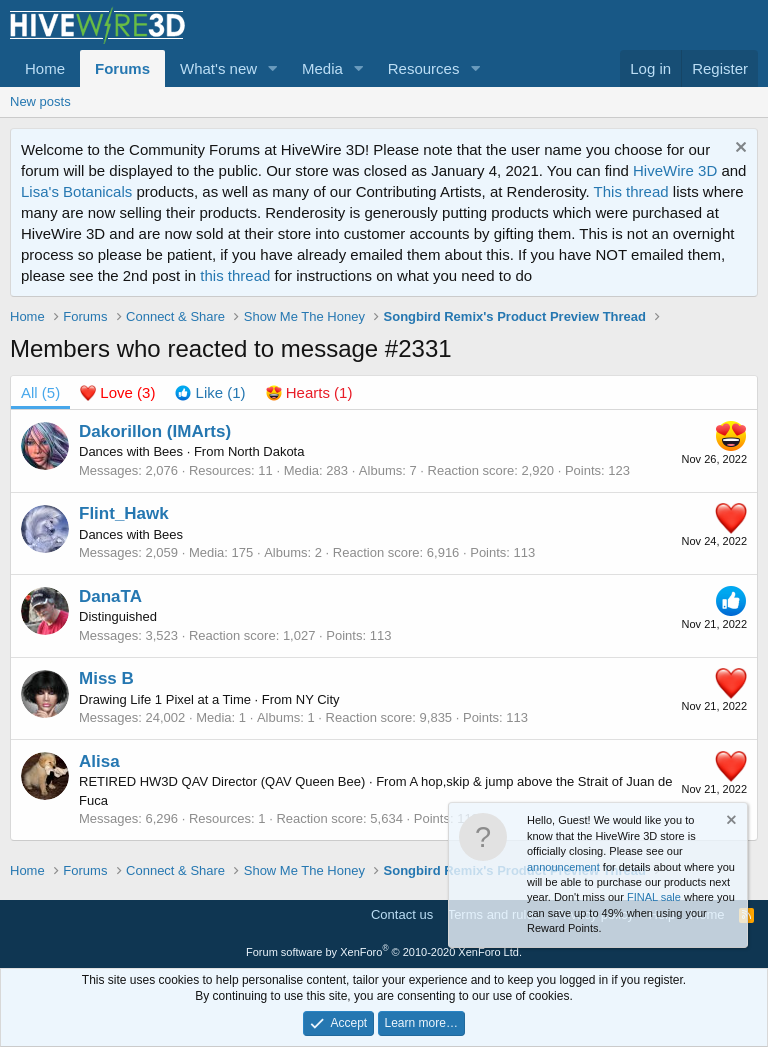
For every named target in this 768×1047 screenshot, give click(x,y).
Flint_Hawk (124, 513)
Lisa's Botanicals (76, 191)
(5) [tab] (40, 392)
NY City (318, 699)
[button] (273, 68)
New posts (40, 101)
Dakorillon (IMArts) (155, 431)
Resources (424, 68)
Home (45, 68)
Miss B (106, 678)
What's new (218, 68)
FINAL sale (654, 897)
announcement (563, 867)
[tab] (117, 392)
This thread (631, 191)
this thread (235, 275)
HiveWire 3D (675, 170)
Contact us (402, 914)
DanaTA (110, 596)
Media (322, 68)
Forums (122, 68)
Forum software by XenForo (384, 952)
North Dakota (266, 451)
